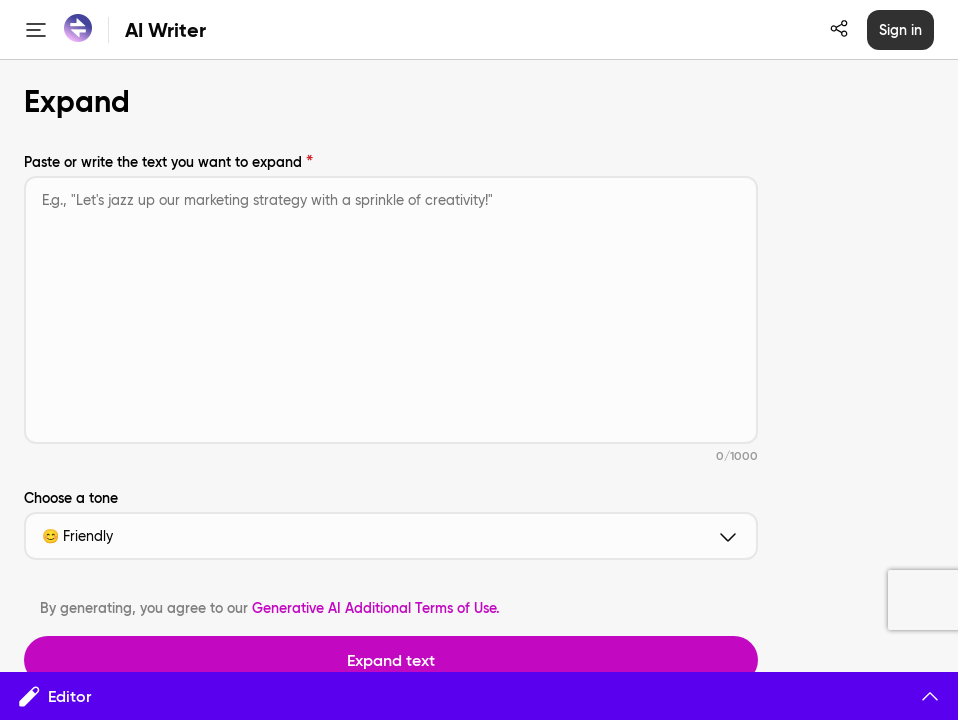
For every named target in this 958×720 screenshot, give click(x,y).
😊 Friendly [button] (391, 536)
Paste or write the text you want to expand (163, 162)
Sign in (900, 30)
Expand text (391, 660)
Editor (479, 696)
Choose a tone (71, 498)
